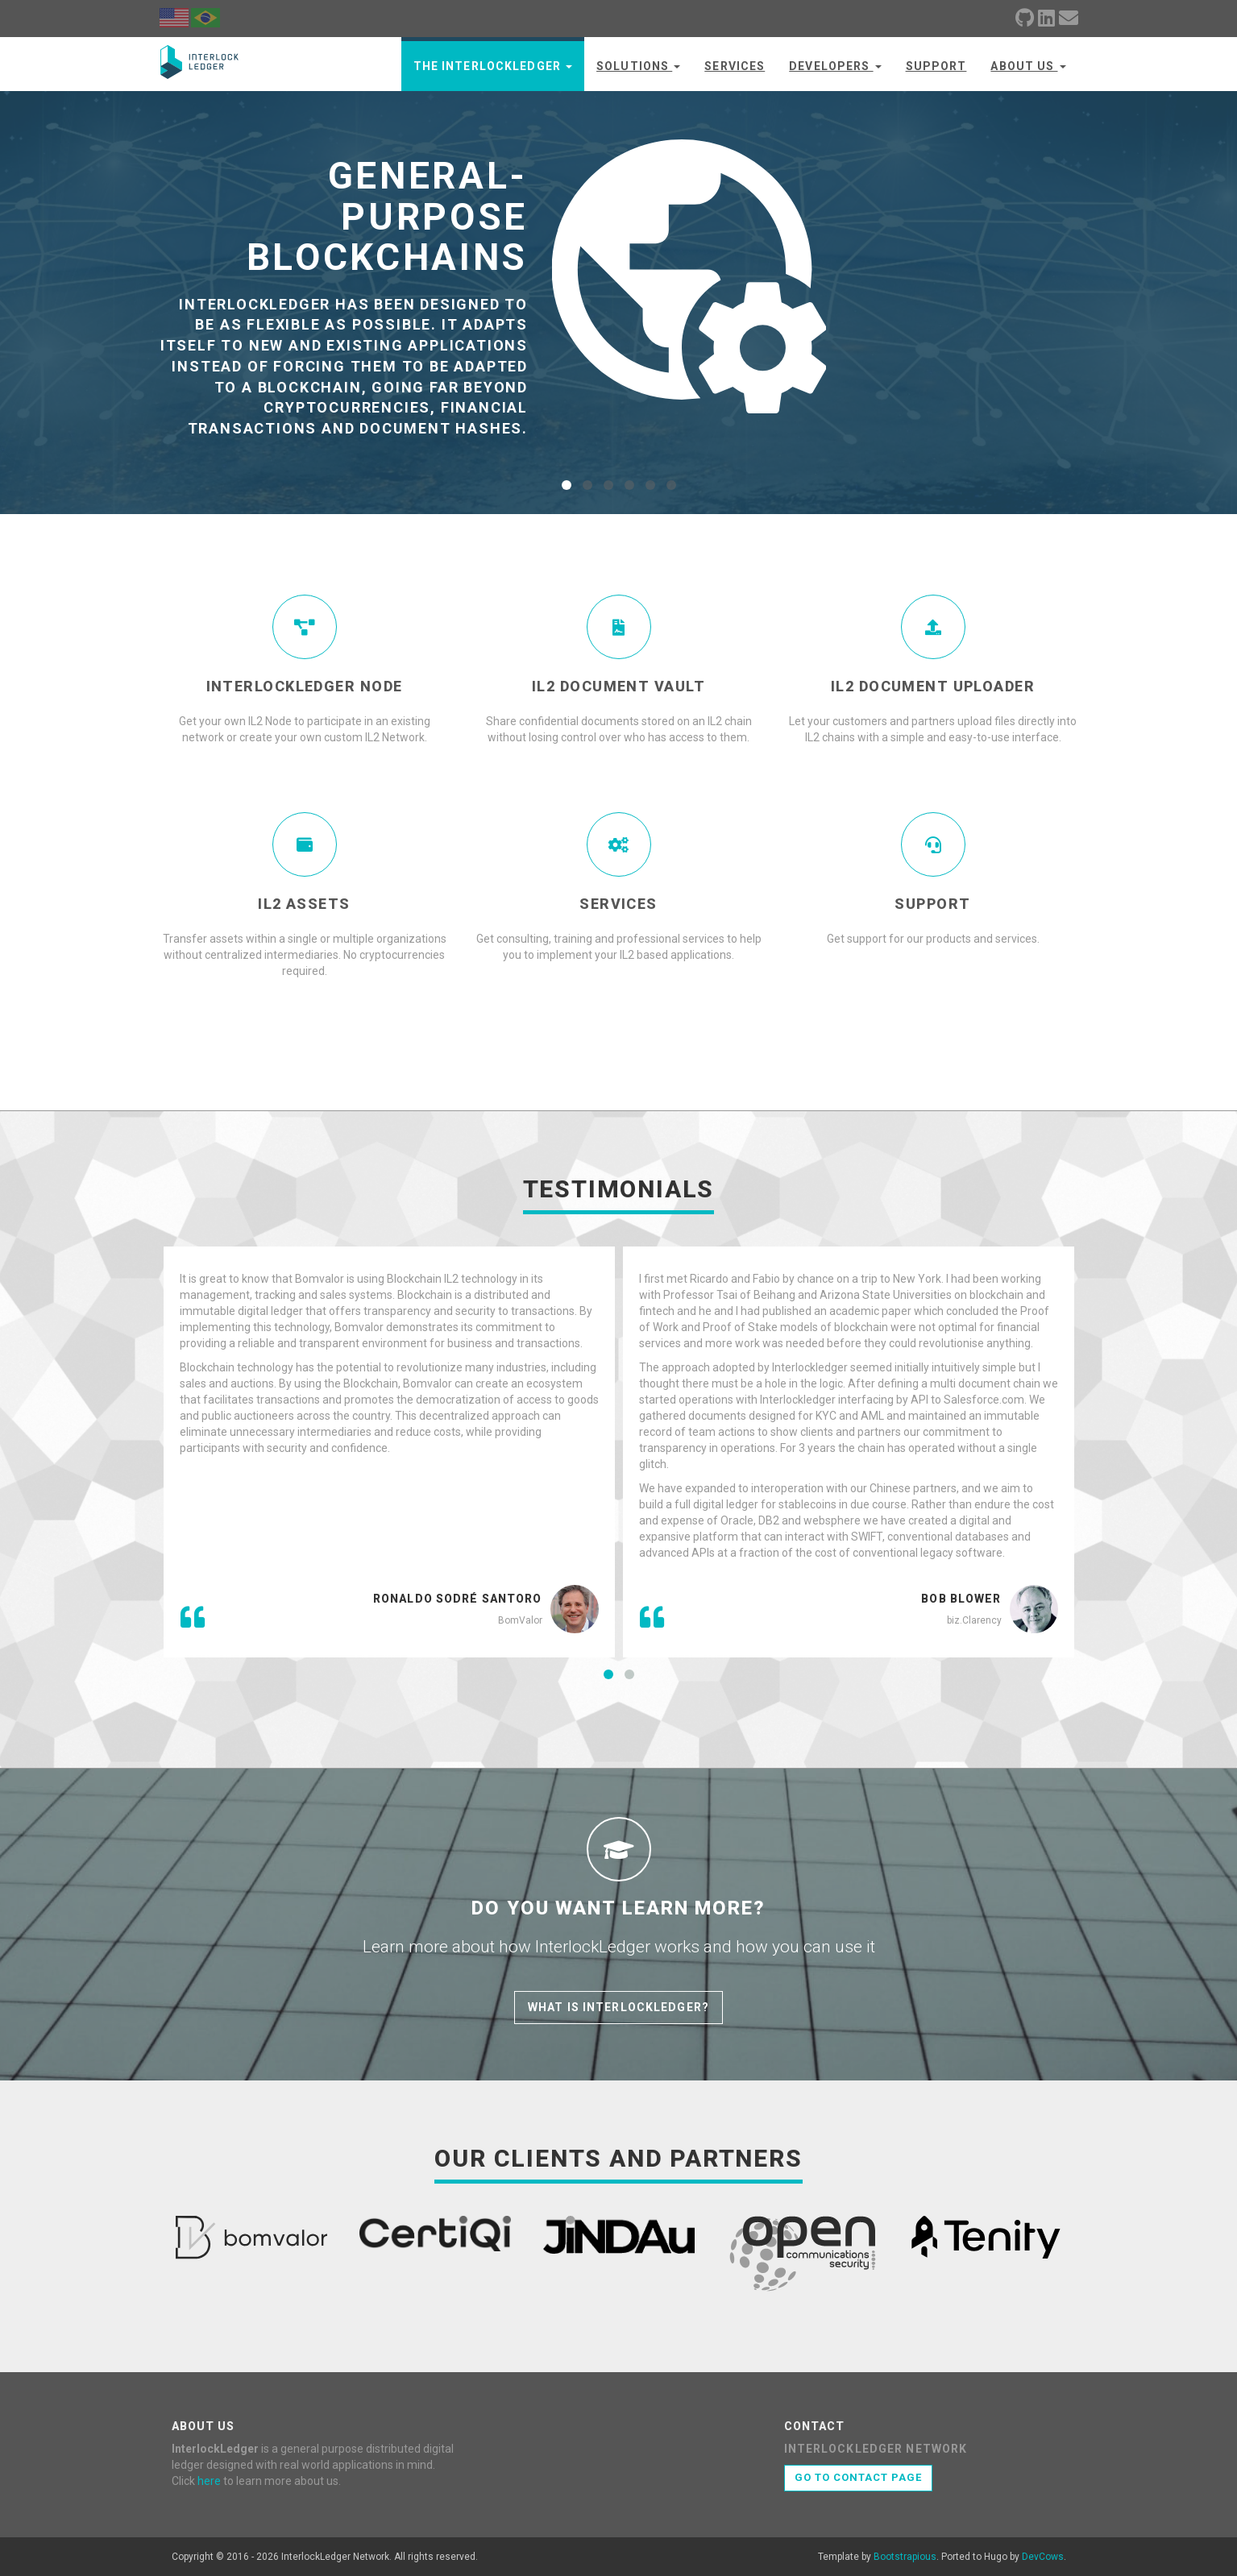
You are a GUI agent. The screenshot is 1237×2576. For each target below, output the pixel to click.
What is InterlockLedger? (618, 2007)
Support (936, 66)
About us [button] (1027, 66)
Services (734, 66)
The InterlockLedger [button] (492, 66)
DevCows (1043, 2556)
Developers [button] (835, 66)
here (209, 2480)
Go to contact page (859, 2477)
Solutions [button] (638, 66)
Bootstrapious (905, 2556)
